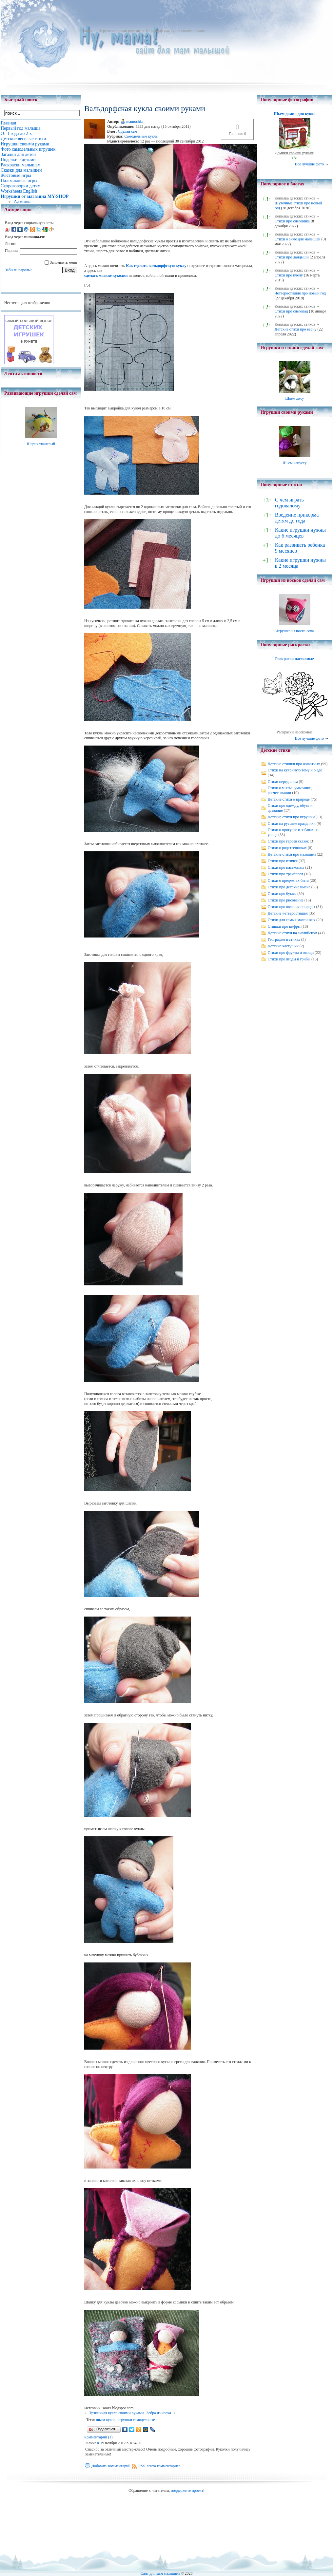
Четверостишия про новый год (300, 293)
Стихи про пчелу (289, 275)
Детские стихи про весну (296, 329)
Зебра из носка (159, 2413)
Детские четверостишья (288, 913)
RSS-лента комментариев (159, 2466)
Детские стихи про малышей (292, 854)
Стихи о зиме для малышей (298, 239)
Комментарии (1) (98, 2437)
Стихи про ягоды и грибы (289, 959)
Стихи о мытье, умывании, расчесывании (290, 790)
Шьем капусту (294, 463)
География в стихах (284, 939)
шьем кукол (105, 2419)
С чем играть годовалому (289, 502)
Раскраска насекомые (294, 658)
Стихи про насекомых (286, 867)
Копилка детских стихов (295, 198)
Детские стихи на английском (292, 933)
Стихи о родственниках (287, 847)
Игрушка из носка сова (294, 631)
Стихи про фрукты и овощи (291, 952)
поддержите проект (187, 2490)
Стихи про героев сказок (288, 841)
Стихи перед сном (283, 781)
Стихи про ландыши (292, 257)
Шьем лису (294, 398)
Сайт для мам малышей (160, 2573)
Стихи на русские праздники (292, 823)
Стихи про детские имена (289, 887)
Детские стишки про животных (294, 764)
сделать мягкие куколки (106, 275)
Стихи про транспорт (285, 874)
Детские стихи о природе (289, 799)
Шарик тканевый (41, 444)
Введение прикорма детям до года (297, 517)
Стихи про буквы (282, 893)
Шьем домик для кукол (294, 113)
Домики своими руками (294, 153)
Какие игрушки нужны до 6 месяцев (300, 533)
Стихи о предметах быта (288, 880)
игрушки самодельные (136, 2419)
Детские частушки (283, 946)
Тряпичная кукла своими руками (116, 2413)
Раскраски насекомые (295, 732)
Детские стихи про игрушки (291, 817)
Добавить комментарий (110, 2466)
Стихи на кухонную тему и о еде (295, 770)
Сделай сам (127, 131)
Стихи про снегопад (291, 311)
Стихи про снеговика (292, 221)
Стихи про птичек (283, 861)
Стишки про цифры (284, 926)
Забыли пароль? (18, 270)
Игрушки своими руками (119, 30)
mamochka (135, 121)
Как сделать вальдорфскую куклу (156, 265)
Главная (85, 30)
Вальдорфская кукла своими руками (176, 30)
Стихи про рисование (286, 900)
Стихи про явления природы (291, 906)
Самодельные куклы (141, 136)
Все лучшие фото (309, 164)
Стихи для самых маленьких (291, 920)
